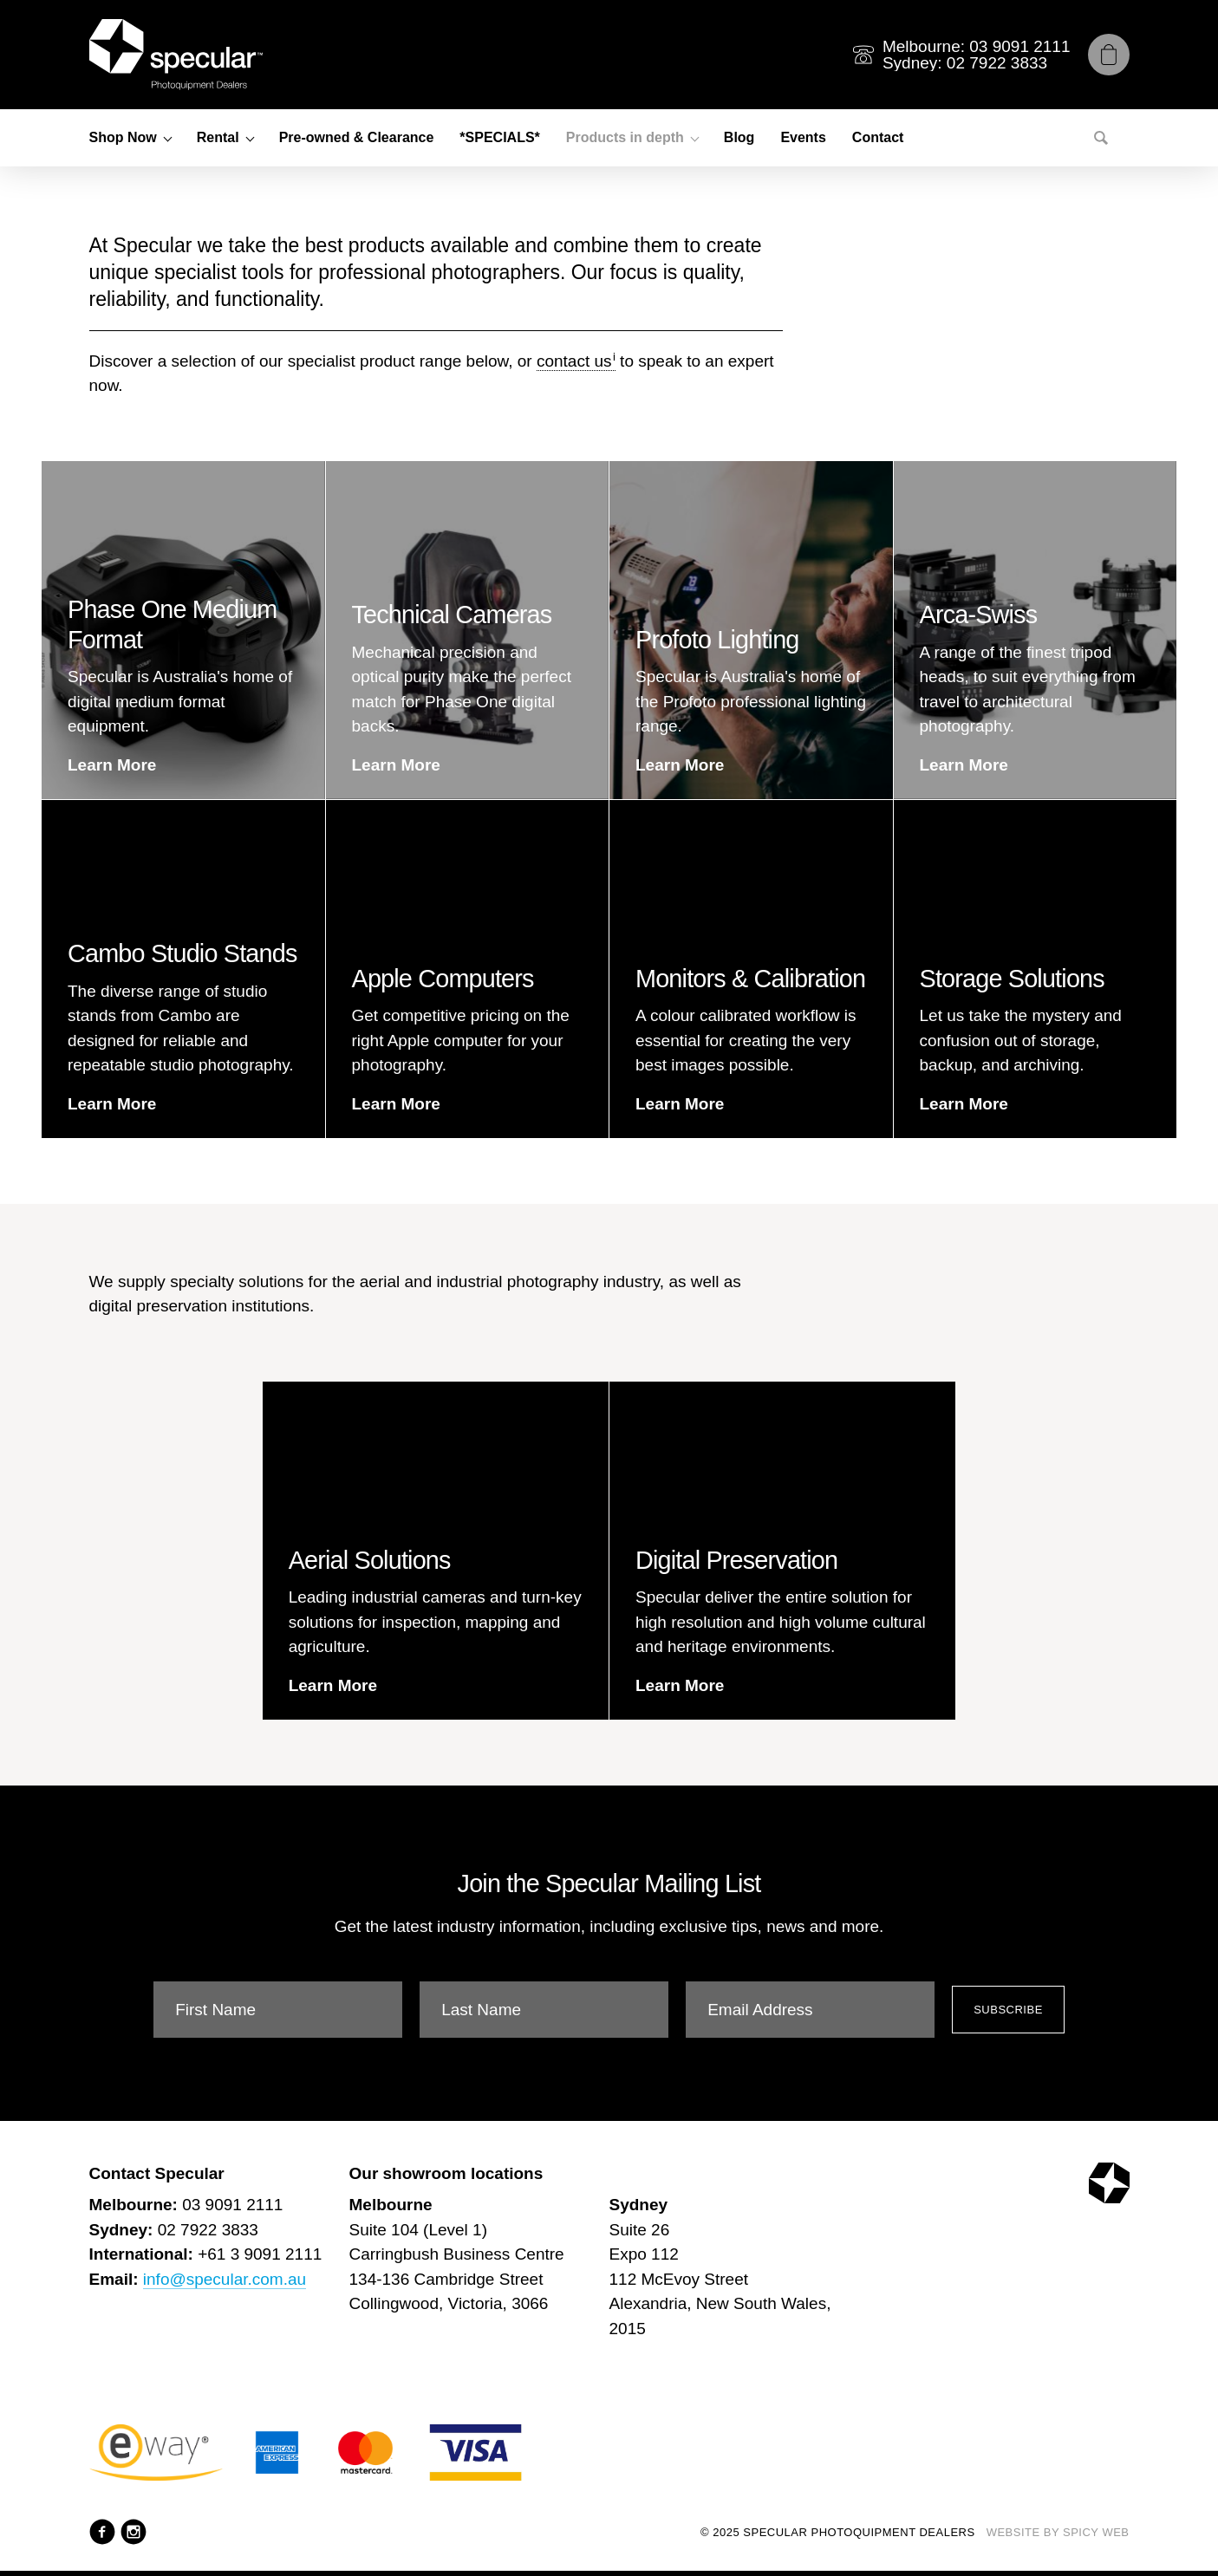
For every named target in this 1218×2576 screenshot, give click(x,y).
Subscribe (1008, 2009)
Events (802, 137)
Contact (878, 137)
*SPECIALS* (499, 137)
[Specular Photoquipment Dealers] (176, 54)
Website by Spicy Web (1058, 2532)
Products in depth (625, 137)
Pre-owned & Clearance (356, 137)
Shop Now (123, 137)
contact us (574, 361)
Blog (739, 137)
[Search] (1101, 137)
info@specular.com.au (224, 2279)
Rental (218, 137)
